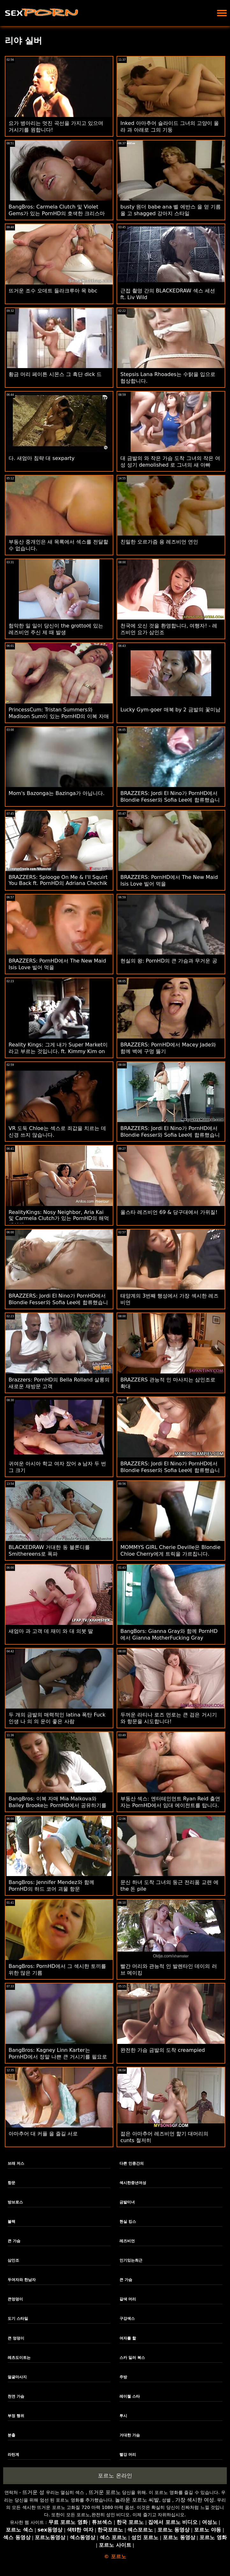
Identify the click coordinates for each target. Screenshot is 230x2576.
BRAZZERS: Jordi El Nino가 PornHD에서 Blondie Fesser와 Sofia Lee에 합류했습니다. (170, 800)
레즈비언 (127, 2241)
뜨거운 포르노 (105, 2492)
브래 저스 (16, 2163)
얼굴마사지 (17, 2377)
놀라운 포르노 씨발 (137, 2500)
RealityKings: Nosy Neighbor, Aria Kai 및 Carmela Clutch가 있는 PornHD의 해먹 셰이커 (59, 1218)
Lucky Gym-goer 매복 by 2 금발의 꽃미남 (170, 710)
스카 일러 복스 (132, 2357)
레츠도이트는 (19, 2357)
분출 (11, 2435)
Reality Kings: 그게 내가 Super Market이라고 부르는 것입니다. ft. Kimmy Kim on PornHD (58, 1051)
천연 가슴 (16, 2396)
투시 (123, 2416)
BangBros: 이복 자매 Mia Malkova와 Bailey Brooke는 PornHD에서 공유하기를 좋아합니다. (57, 1805)
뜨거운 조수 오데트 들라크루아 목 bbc (53, 291)
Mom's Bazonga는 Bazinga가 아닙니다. (56, 793)
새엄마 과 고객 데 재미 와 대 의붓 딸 (51, 1631)
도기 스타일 (18, 2318)
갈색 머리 (127, 2299)
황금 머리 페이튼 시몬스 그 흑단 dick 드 (55, 374)
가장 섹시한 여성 (194, 2500)
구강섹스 (127, 2318)
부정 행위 (16, 2416)
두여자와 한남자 (22, 2280)
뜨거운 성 (33, 2492)
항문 (11, 2183)
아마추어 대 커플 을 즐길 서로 (43, 2134)
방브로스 (15, 2202)
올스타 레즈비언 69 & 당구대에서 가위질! (169, 1212)
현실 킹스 (127, 2221)
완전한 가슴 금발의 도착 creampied (162, 2050)
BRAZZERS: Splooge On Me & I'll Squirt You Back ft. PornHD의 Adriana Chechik (58, 880)
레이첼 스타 (129, 2396)
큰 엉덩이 (16, 2338)
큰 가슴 (14, 2241)
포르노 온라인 (115, 2475)
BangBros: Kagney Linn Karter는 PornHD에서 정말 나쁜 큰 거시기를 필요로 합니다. (58, 2056)
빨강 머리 (127, 2454)
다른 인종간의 (131, 2163)
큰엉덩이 (15, 2299)
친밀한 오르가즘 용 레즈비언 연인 (159, 542)
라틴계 (13, 2454)
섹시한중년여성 (132, 2183)
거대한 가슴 (129, 2435)
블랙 (11, 2221)
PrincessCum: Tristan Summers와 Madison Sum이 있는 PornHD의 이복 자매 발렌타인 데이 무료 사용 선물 (59, 716)
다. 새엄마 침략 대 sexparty (42, 458)
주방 (123, 2377)
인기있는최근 (130, 2260)
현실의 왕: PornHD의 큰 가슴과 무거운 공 (168, 961)
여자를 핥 (127, 2338)
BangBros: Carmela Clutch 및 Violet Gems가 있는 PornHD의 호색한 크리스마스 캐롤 (57, 213)
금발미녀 (127, 2202)
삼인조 (13, 2260)
